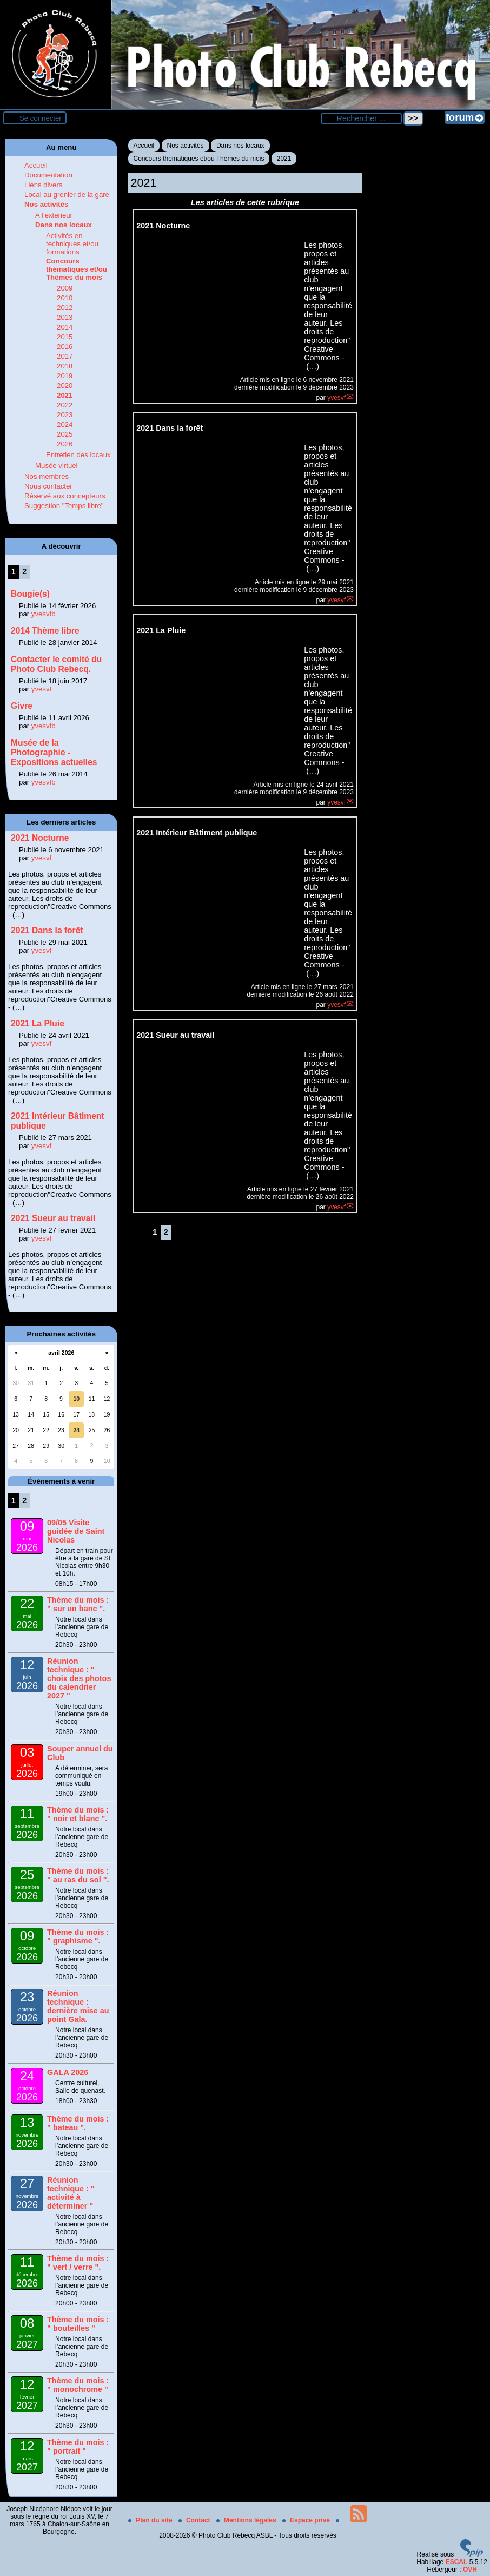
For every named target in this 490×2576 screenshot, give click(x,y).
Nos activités (185, 145)
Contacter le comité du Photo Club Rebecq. (56, 664)
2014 (64, 327)
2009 (64, 288)
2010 (64, 298)
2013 (64, 317)
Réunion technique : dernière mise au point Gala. (78, 2006)
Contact (195, 2520)
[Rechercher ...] (361, 118)
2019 (64, 376)
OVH (470, 2569)
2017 (64, 356)
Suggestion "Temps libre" (63, 506)
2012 (64, 308)
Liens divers (43, 185)
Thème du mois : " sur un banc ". (78, 1604)
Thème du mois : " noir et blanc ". (78, 1814)
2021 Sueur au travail (53, 1218)
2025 (64, 434)
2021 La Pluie (37, 1023)
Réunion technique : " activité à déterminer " (71, 2193)
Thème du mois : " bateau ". (78, 2123)
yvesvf (336, 397)
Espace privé (307, 2520)
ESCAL (457, 2562)
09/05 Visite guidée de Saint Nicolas (75, 1531)
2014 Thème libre (45, 630)
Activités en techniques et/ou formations (72, 244)
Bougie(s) (30, 593)
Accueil (144, 145)
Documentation (48, 175)
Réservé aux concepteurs (64, 496)
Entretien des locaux (78, 455)
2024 (64, 424)
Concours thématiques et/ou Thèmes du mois (199, 158)
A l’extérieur (53, 215)
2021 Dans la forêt (47, 930)
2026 (64, 444)
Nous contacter (48, 486)
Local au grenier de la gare (66, 194)
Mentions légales (247, 2520)
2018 (64, 366)
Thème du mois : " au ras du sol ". (78, 1875)
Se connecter (40, 118)
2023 (64, 415)
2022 (64, 405)
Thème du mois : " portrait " (78, 2446)
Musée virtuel (56, 466)
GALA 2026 (67, 2072)
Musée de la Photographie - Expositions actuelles (54, 752)
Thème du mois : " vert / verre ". (78, 2262)
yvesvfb (43, 614)
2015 (64, 337)
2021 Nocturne (40, 837)
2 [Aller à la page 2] (166, 1232)
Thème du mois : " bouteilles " (78, 2324)
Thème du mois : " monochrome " (78, 2385)
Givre (21, 705)
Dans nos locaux (240, 145)
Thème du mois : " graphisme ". (78, 1936)
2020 (64, 385)
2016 (64, 346)
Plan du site (151, 2520)
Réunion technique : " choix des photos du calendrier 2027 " (79, 1678)
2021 (284, 158)
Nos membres (46, 476)
